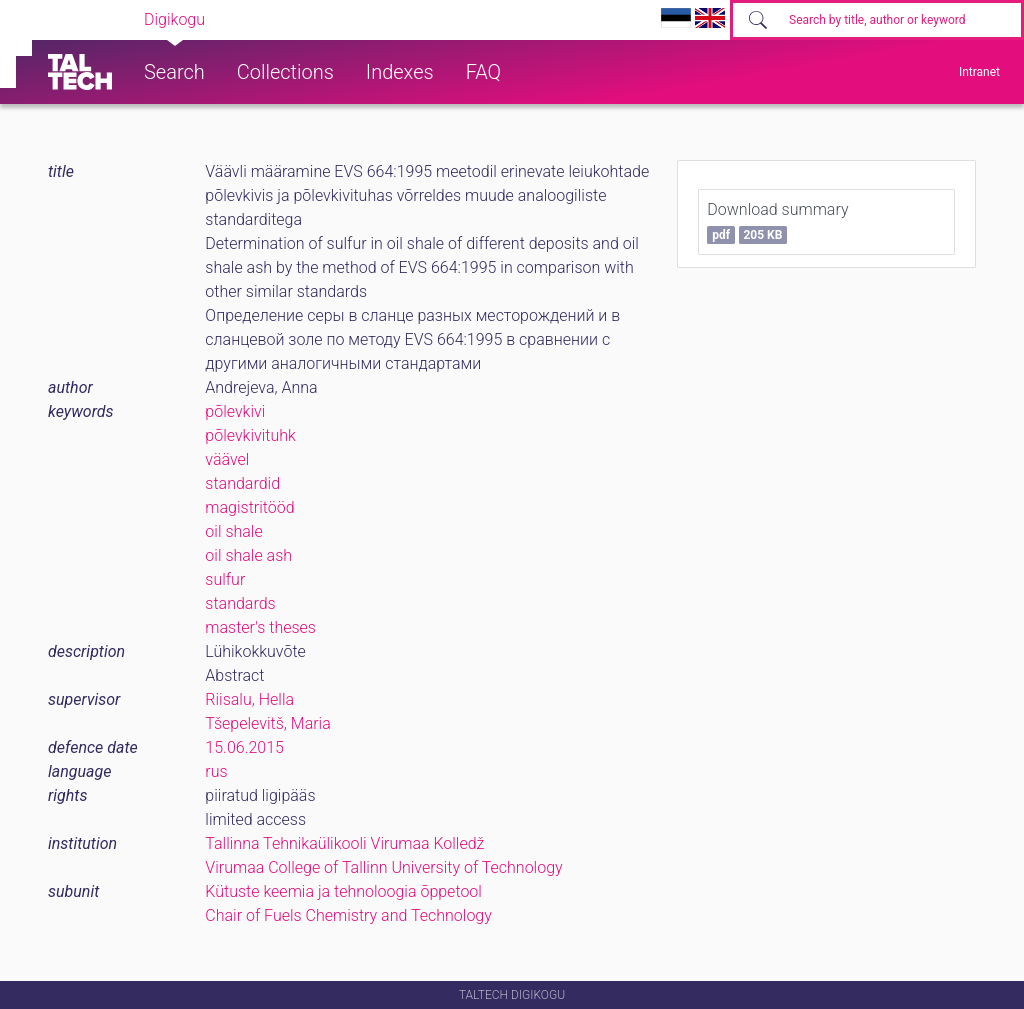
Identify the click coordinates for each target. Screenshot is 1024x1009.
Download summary (777, 222)
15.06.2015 (244, 747)
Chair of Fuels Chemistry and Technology (348, 915)
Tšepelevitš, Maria (267, 723)
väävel (227, 459)
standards (240, 603)
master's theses (260, 627)
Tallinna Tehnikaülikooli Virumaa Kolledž (344, 843)
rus (216, 771)
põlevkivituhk (250, 435)
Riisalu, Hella (249, 699)
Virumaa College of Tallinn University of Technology (383, 867)
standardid (242, 483)
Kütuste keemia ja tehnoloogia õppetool (343, 891)
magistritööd (249, 507)
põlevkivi (235, 411)
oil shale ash (248, 555)
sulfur (225, 579)
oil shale (233, 531)
